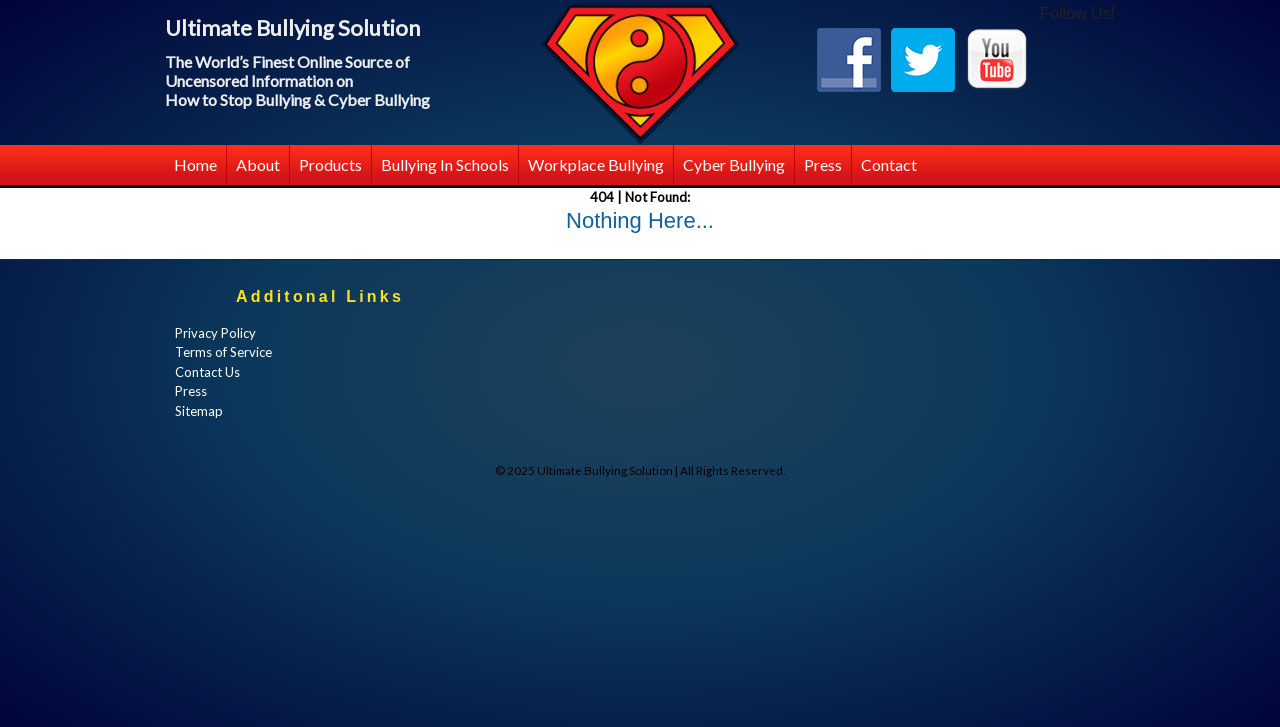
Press (823, 164)
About (258, 164)
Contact (889, 164)
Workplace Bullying (596, 164)
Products (330, 164)
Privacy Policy (215, 333)
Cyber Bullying (734, 164)
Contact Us (207, 372)
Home (195, 164)
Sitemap (199, 411)
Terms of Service (223, 352)
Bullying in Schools (445, 164)
